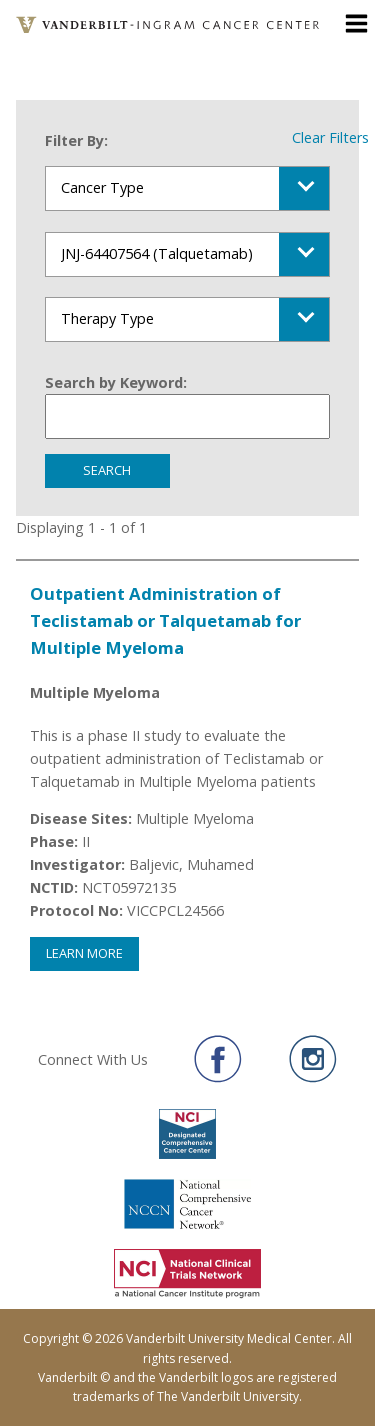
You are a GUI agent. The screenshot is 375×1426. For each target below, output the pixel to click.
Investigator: (77, 864)
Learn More (84, 953)
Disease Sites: (81, 818)
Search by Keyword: (116, 382)
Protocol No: (76, 910)
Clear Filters (330, 138)
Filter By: (76, 140)
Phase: (54, 841)
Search (107, 470)
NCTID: (54, 887)
